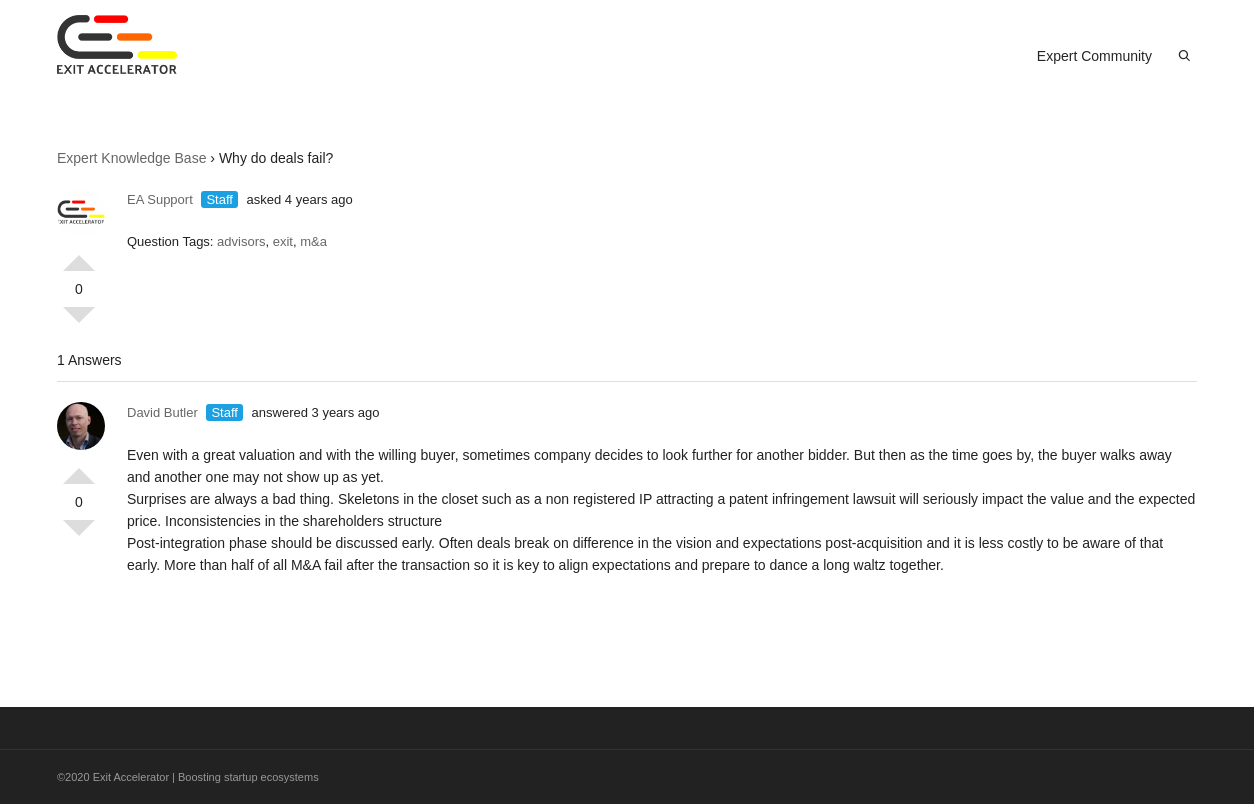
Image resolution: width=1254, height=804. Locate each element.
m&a (313, 241)
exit (283, 241)
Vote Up (79, 255)
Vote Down (79, 323)
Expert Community (1094, 56)
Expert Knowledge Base (131, 158)
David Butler (162, 412)
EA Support (160, 199)
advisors (241, 241)
